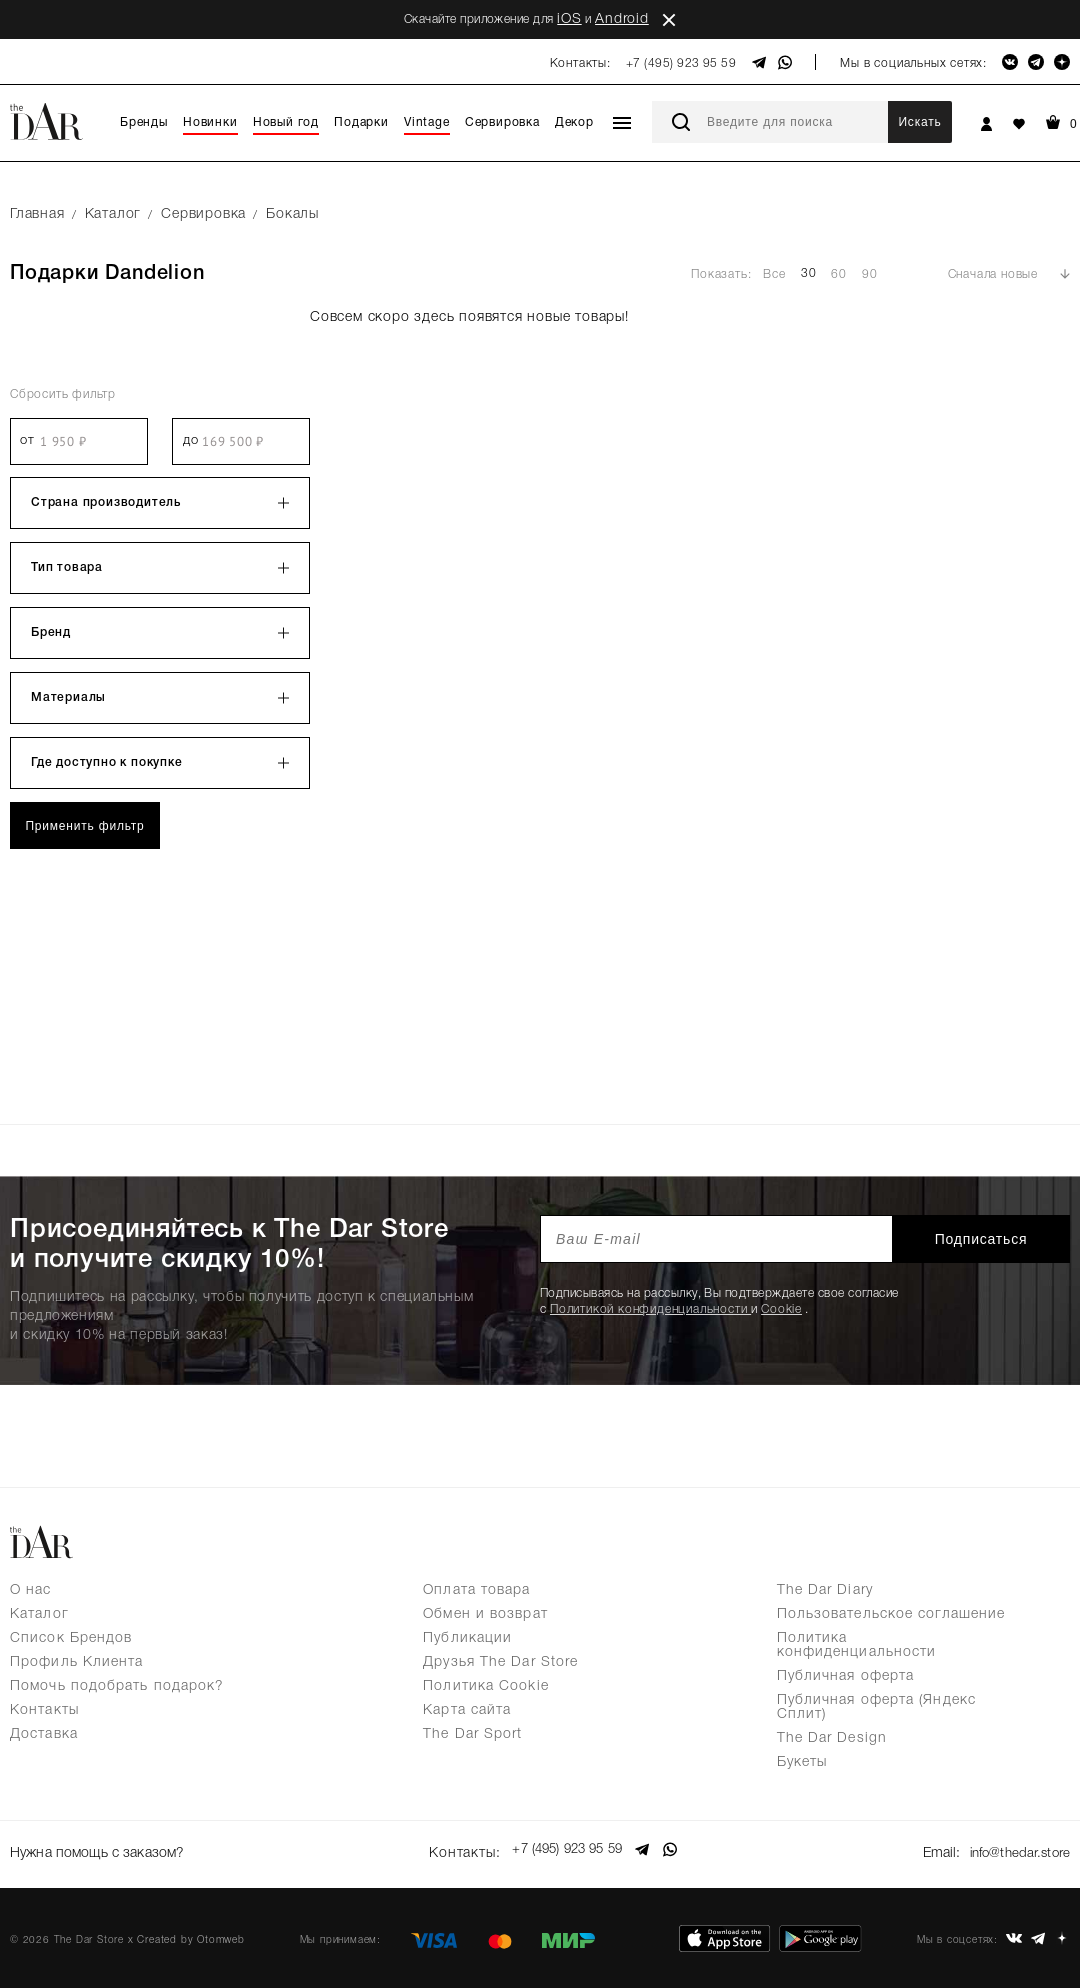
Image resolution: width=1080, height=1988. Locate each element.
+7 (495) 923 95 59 (681, 63)
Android (622, 19)
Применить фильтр (84, 826)
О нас (31, 1590)
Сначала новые (993, 274)
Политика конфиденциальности (857, 1645)
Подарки (361, 122)
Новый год (286, 122)
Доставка (44, 1734)
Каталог (39, 1614)
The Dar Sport (472, 1734)
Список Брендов (71, 1638)
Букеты (802, 1762)
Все (774, 274)
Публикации (467, 1638)
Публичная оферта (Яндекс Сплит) (876, 1707)
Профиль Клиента (77, 1662)
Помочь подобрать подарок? (117, 1686)
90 (870, 274)
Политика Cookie (486, 1686)
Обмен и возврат (485, 1614)
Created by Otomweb (190, 1933)
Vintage (427, 122)
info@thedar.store (1016, 1850)
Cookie (781, 1309)
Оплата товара (476, 1590)
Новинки (210, 122)
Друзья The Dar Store (500, 1662)
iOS (569, 19)
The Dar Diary (825, 1590)
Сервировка (502, 122)
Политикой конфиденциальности (650, 1309)
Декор (574, 122)
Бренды (144, 122)
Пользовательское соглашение (891, 1614)
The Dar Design (832, 1738)
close (669, 20)
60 (839, 274)
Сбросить (63, 394)
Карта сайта (467, 1710)
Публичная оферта (846, 1676)
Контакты (44, 1710)
